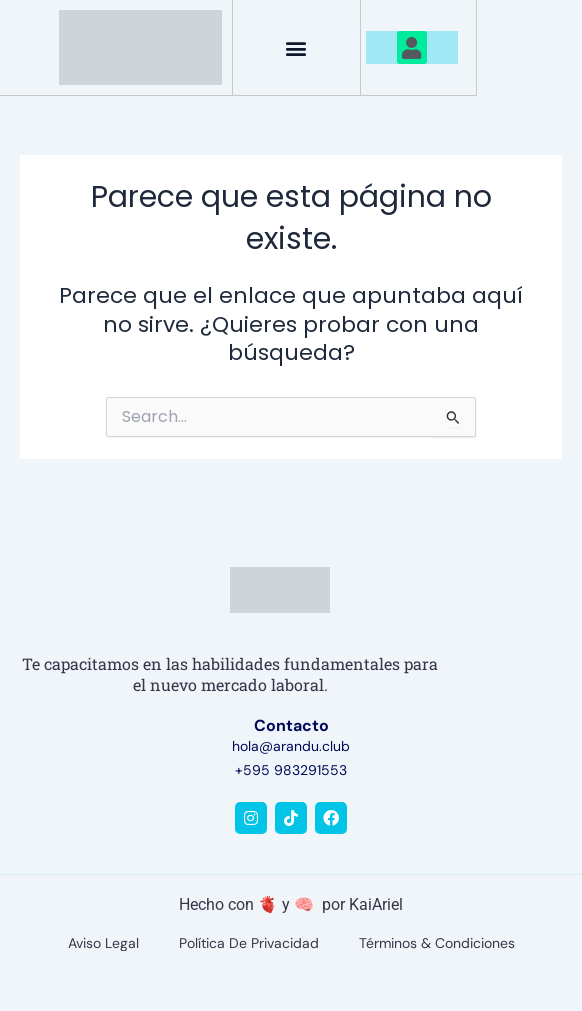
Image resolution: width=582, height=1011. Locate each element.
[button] (296, 47)
